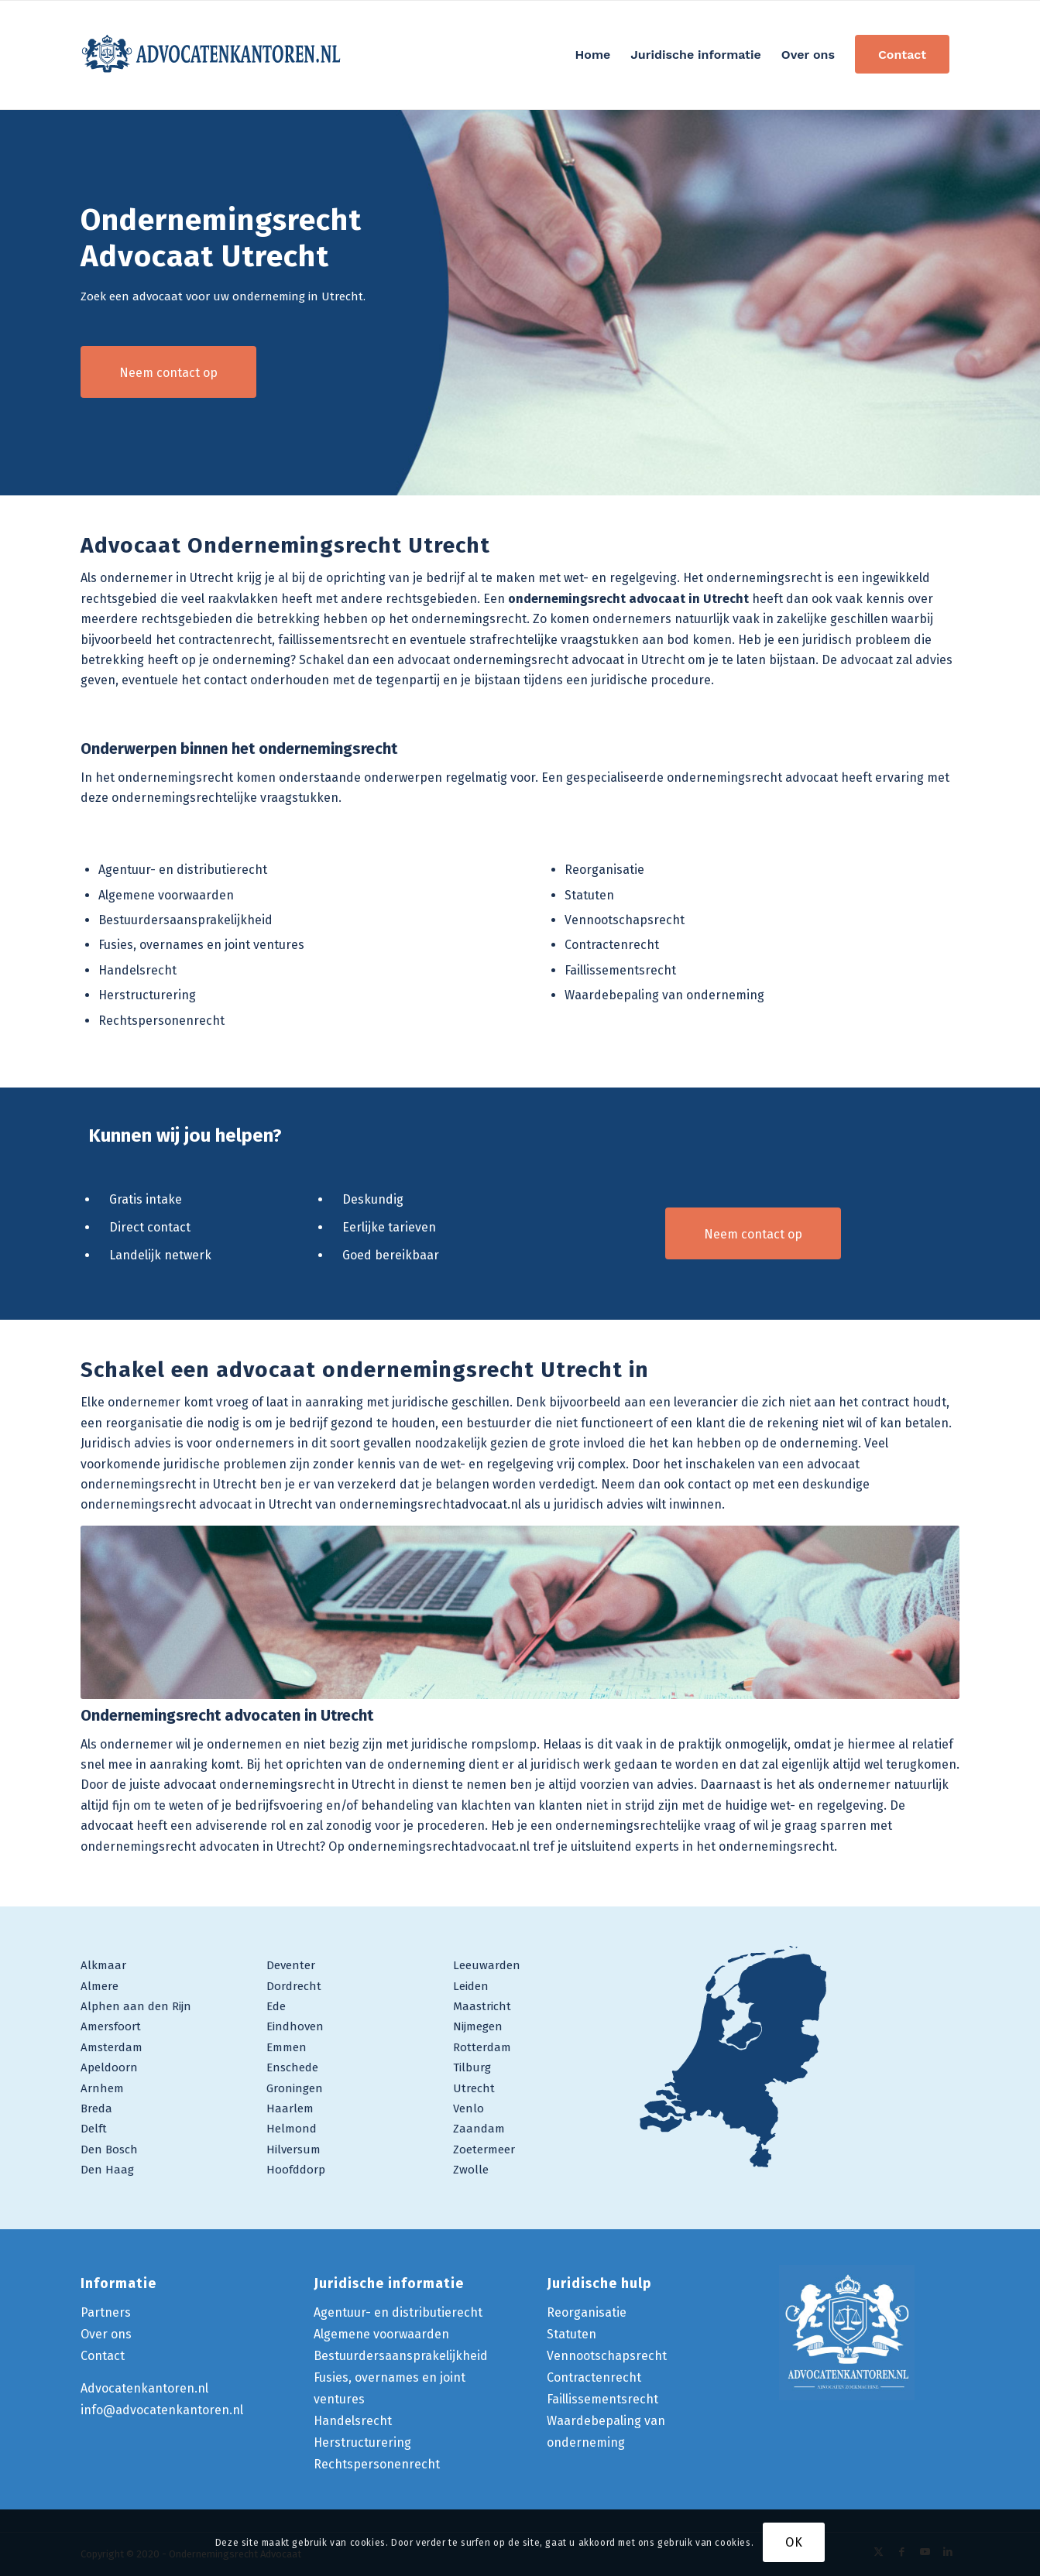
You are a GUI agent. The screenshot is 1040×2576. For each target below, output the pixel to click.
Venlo (468, 2108)
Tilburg (472, 2067)
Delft (94, 2129)
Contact (103, 2355)
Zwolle (471, 2170)
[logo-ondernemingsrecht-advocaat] (212, 55)
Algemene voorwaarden (166, 895)
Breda (96, 2108)
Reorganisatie (604, 869)
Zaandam (479, 2129)
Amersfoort (111, 2026)
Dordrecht (293, 1986)
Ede (276, 2006)
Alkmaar (103, 1965)
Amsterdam (111, 2047)
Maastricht (482, 2006)
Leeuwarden (486, 1965)
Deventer (290, 1965)
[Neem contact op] (168, 372)
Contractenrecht (612, 944)
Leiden (471, 1986)
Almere (99, 1986)
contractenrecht (225, 639)
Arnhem (102, 2088)
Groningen (294, 2088)
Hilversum (293, 2149)
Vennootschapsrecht (625, 920)
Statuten (589, 895)
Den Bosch (109, 2149)
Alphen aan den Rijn (136, 2006)
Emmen (286, 2047)
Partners (106, 2312)
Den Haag (107, 2170)
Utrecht (474, 2088)
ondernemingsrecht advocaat (752, 777)
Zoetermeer (484, 2149)
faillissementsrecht (333, 639)
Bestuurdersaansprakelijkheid (185, 920)
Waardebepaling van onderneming (664, 995)
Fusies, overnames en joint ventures (201, 944)
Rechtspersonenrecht (161, 1020)
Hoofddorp (295, 2170)
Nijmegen (478, 2026)
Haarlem (290, 2108)
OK (794, 2542)
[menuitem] (593, 55)
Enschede (292, 2067)
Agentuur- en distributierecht (182, 869)
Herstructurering (147, 995)
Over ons (106, 2334)
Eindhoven (295, 2026)
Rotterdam (482, 2047)
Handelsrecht (137, 970)
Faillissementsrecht (620, 970)
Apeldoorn (109, 2067)
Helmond (291, 2129)
